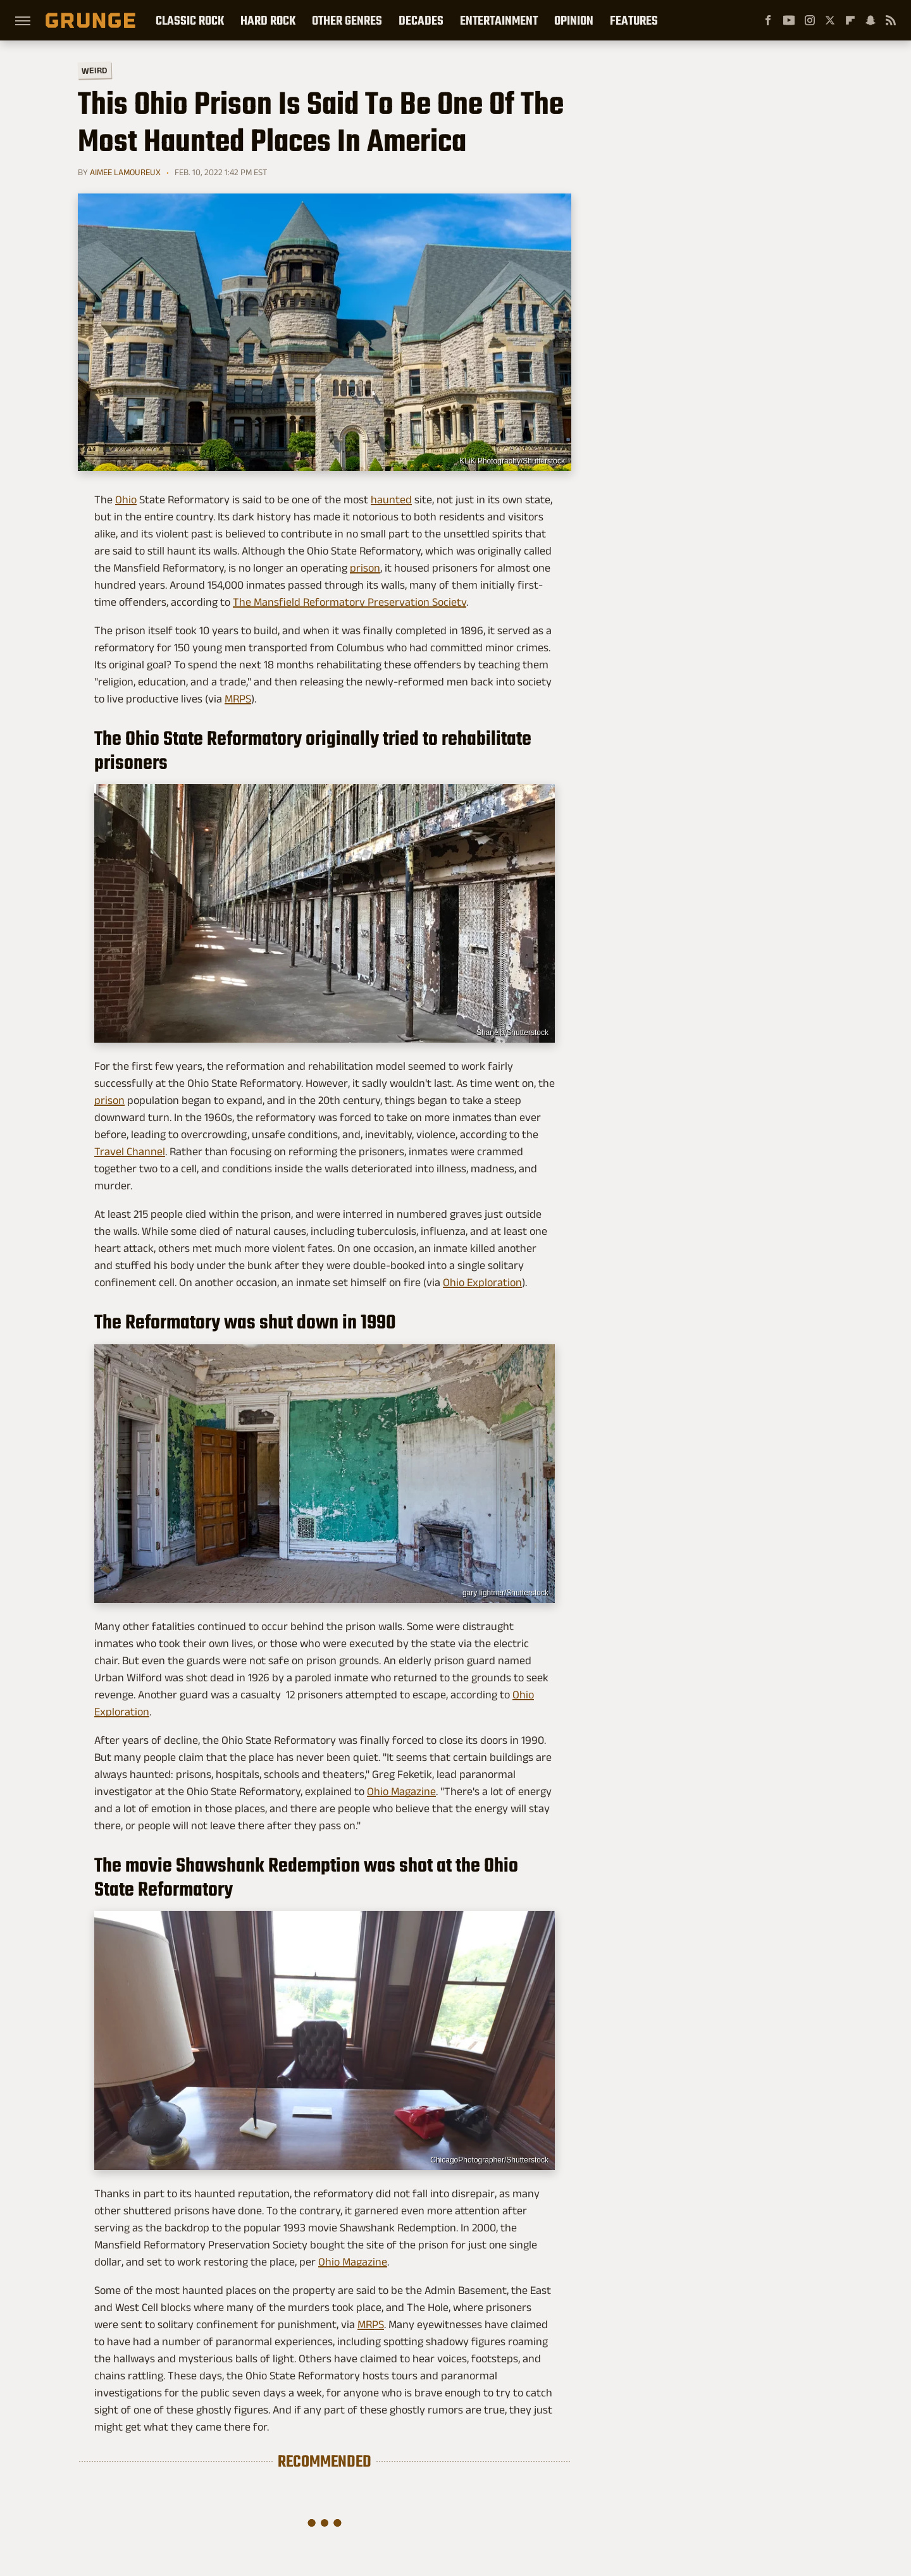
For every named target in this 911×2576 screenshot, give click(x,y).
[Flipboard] (850, 20)
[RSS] (891, 20)
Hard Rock (267, 20)
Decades (421, 20)
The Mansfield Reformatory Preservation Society (349, 602)
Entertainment (499, 20)
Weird (95, 69)
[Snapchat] (870, 20)
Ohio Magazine (401, 1791)
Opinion (573, 20)
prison (365, 567)
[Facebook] (768, 20)
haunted (391, 499)
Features (634, 20)
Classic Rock (190, 20)
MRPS (238, 698)
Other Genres (347, 20)
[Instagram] (810, 20)
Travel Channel (129, 1151)
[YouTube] (789, 20)
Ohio (126, 499)
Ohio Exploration (482, 1282)
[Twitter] (830, 20)
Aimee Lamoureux (125, 172)
